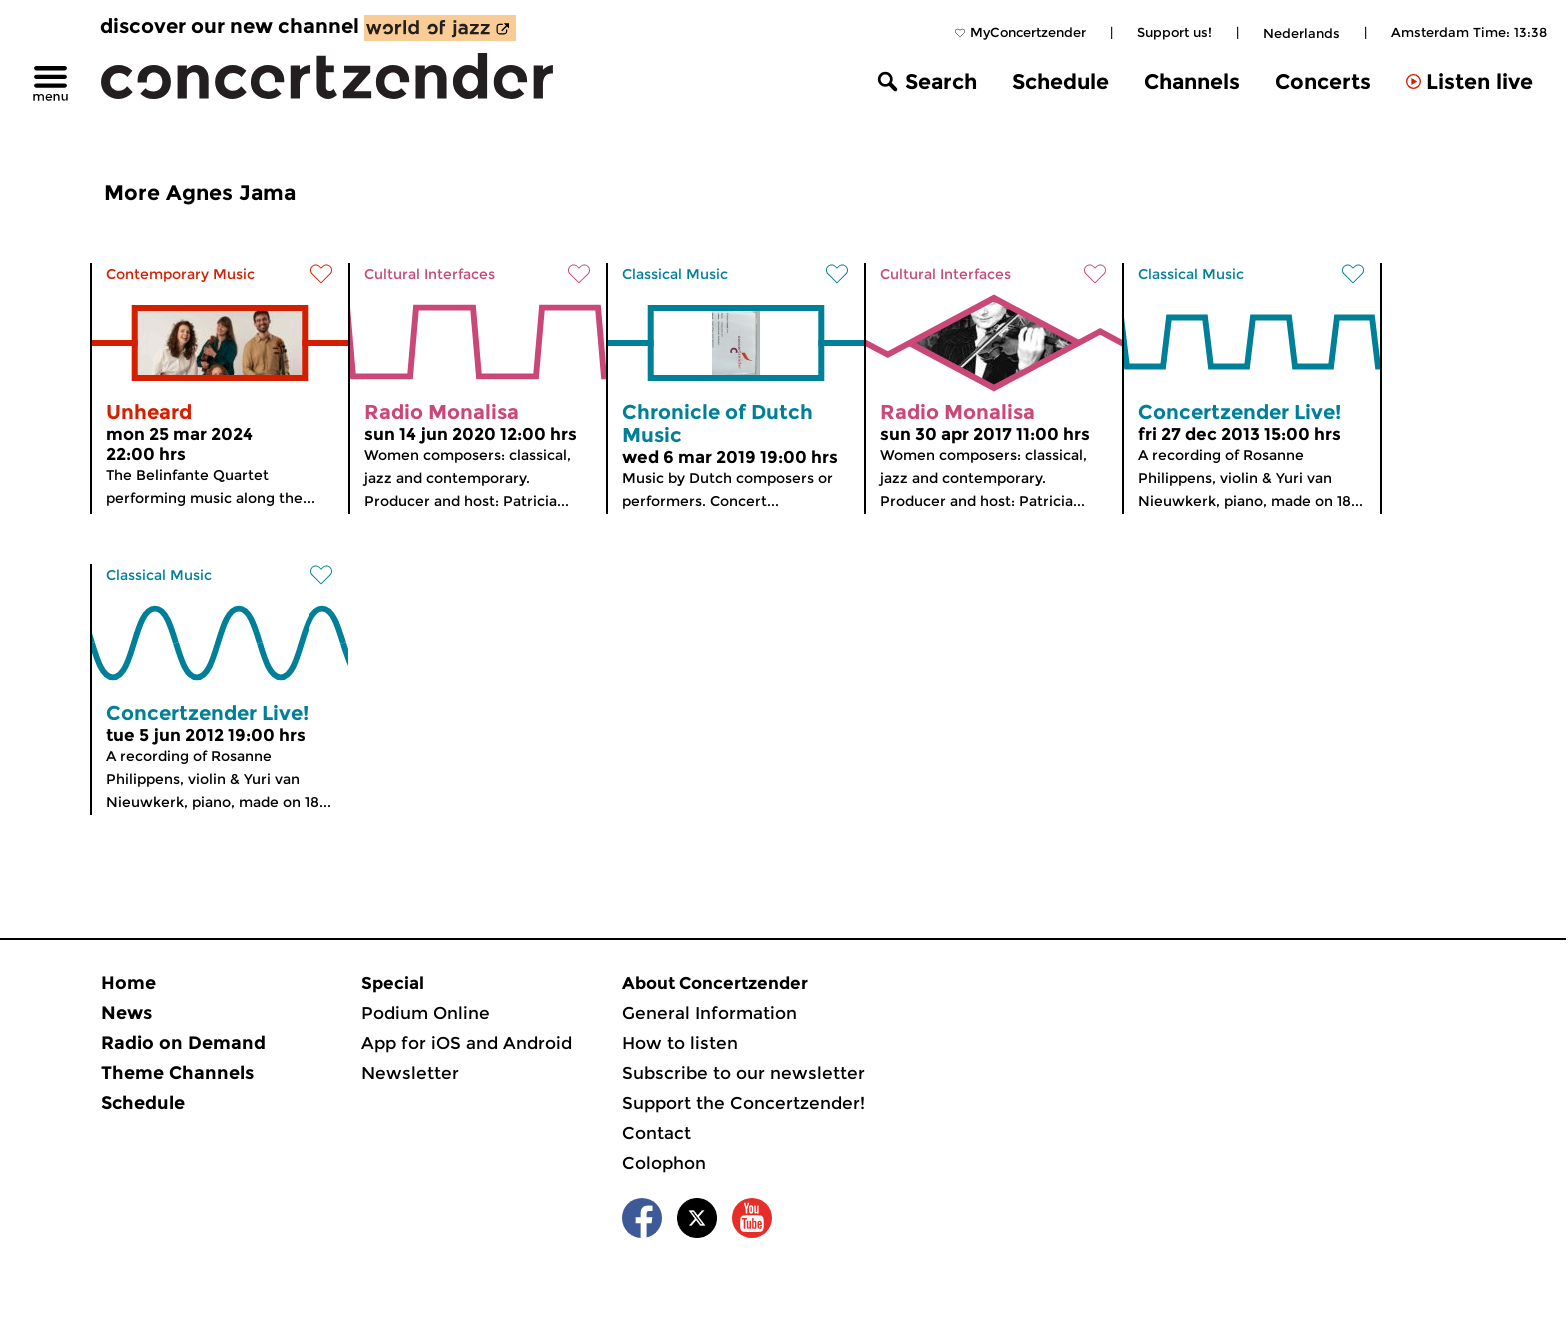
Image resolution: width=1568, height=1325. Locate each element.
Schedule (1060, 81)
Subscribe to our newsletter (743, 1073)
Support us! (1174, 32)
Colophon (664, 1163)
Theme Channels (177, 1073)
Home (128, 983)
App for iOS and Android (466, 1043)
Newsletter (410, 1073)
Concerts (1323, 81)
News (126, 1013)
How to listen (680, 1043)
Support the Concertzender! (743, 1103)
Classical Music (675, 274)
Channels (1192, 81)
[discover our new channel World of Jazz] (440, 28)
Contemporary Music (180, 274)
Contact (656, 1133)
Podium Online (425, 1013)
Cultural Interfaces (429, 274)
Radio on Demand (183, 1043)
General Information (709, 1013)
